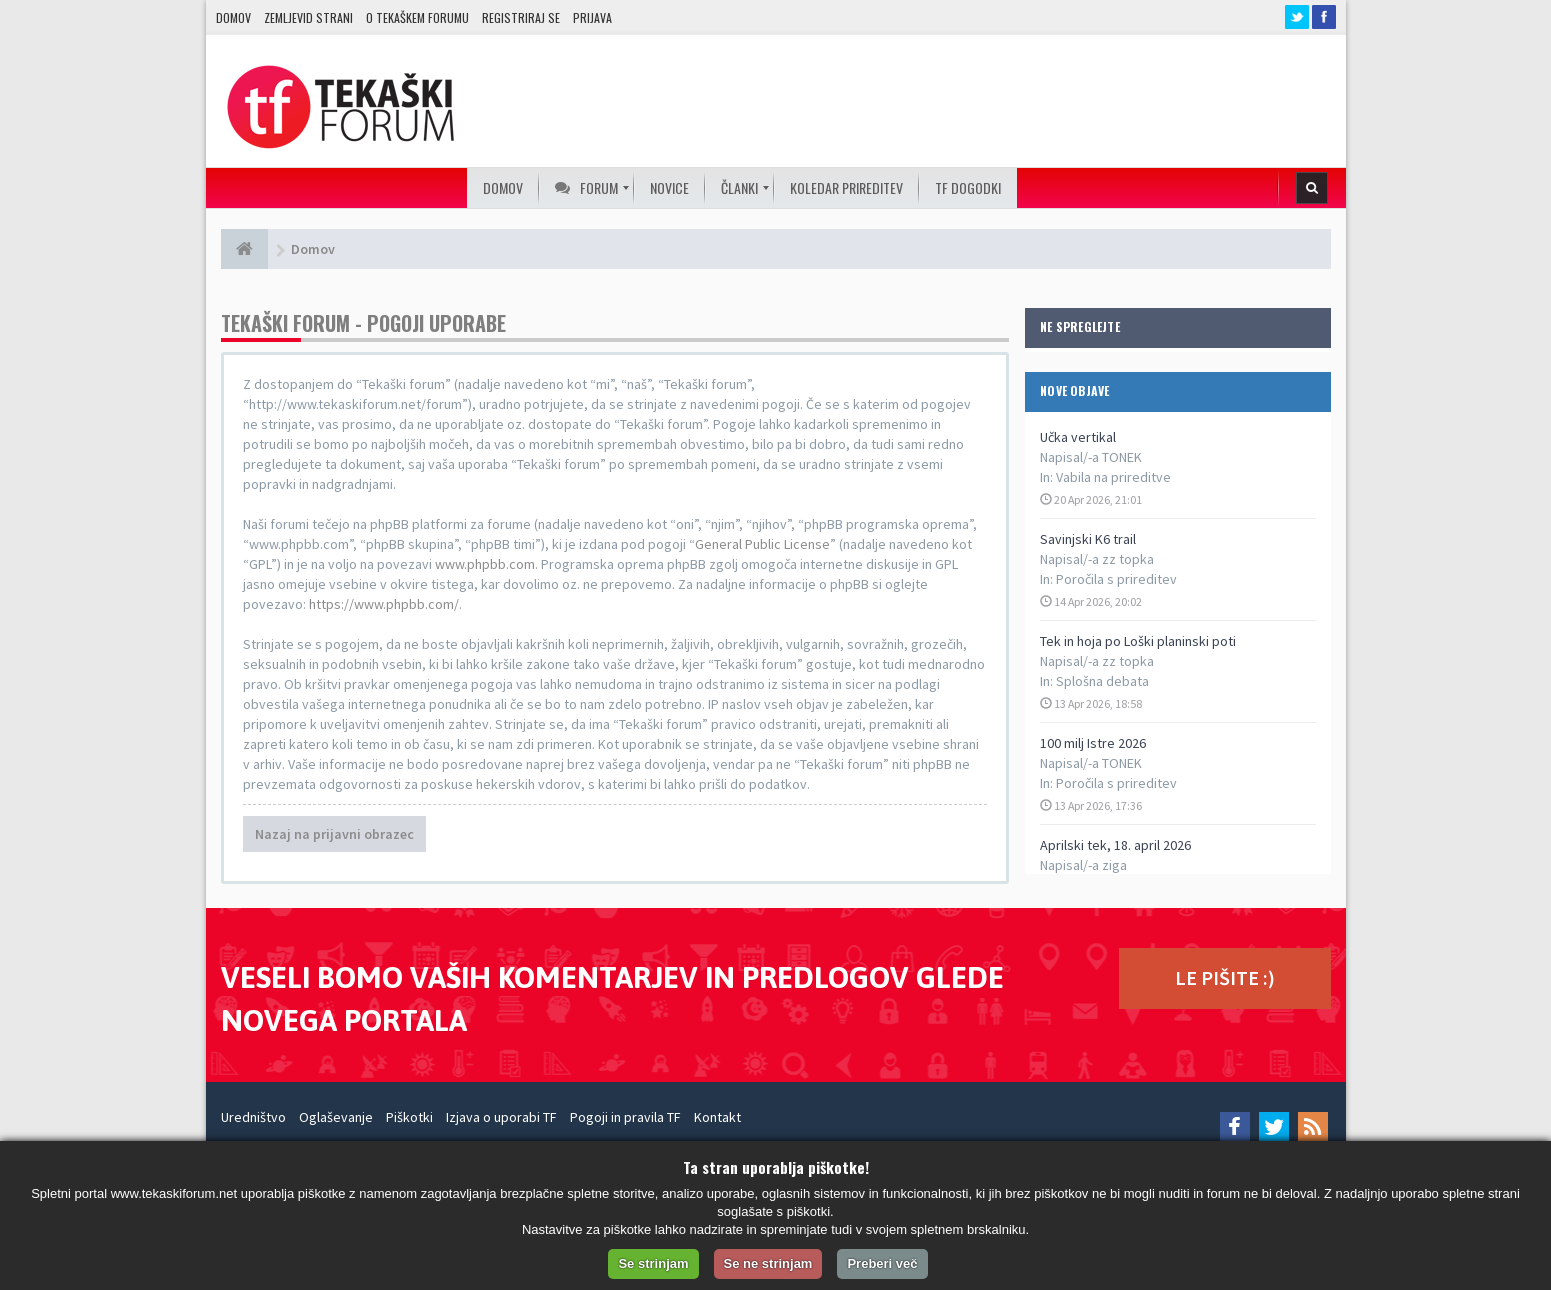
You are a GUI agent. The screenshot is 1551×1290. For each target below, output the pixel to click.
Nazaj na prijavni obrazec (334, 834)
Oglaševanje (336, 1117)
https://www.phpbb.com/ (384, 604)
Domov (233, 17)
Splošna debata (1102, 681)
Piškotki (409, 1117)
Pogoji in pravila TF (625, 1117)
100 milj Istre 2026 (1093, 743)
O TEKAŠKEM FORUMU (417, 17)
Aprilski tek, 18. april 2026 (1115, 845)
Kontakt (717, 1117)
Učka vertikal (1078, 437)
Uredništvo (253, 1117)
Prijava (592, 17)
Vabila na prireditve (1113, 477)
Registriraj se (521, 17)
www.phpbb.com (485, 564)
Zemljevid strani (308, 17)
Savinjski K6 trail (1088, 539)
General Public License (762, 544)
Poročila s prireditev (1116, 579)
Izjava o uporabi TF (501, 1117)
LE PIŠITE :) (1225, 977)
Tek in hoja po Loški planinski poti (1138, 641)
